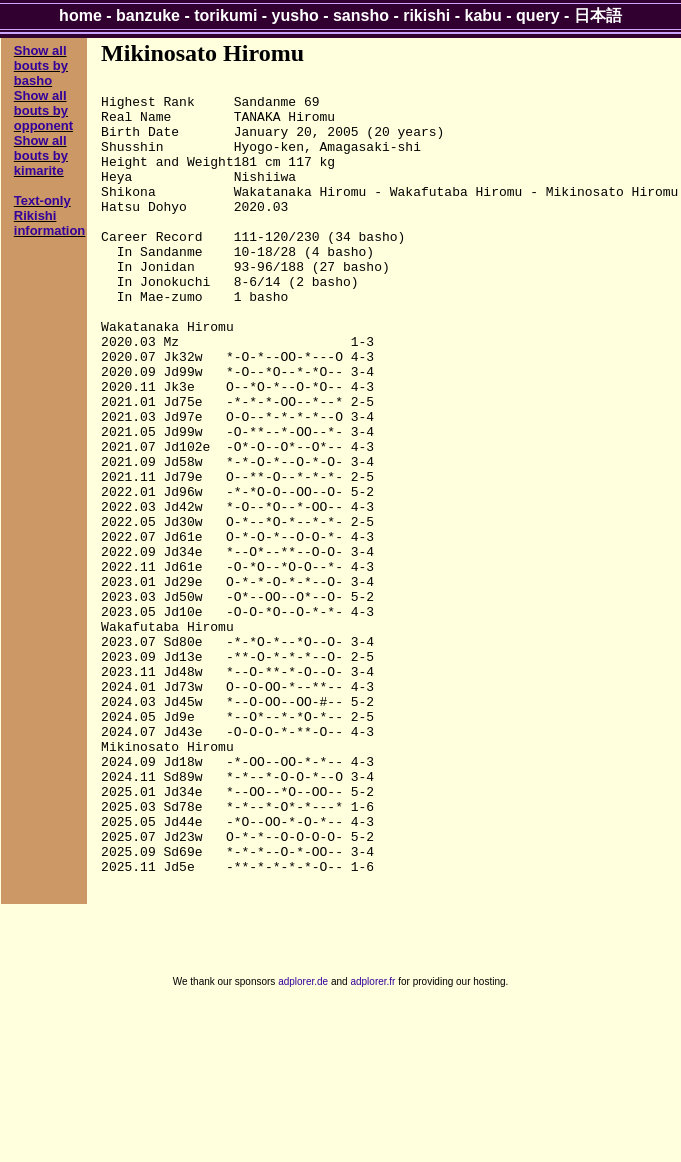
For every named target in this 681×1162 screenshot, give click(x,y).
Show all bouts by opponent (43, 110)
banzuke (148, 15)
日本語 (598, 15)
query (538, 15)
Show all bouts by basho (41, 65)
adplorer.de (303, 1140)
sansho (361, 15)
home (80, 15)
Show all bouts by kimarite (41, 155)
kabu (483, 15)
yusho (295, 15)
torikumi (225, 15)
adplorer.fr (372, 1140)
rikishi (426, 15)
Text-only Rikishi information (50, 215)
